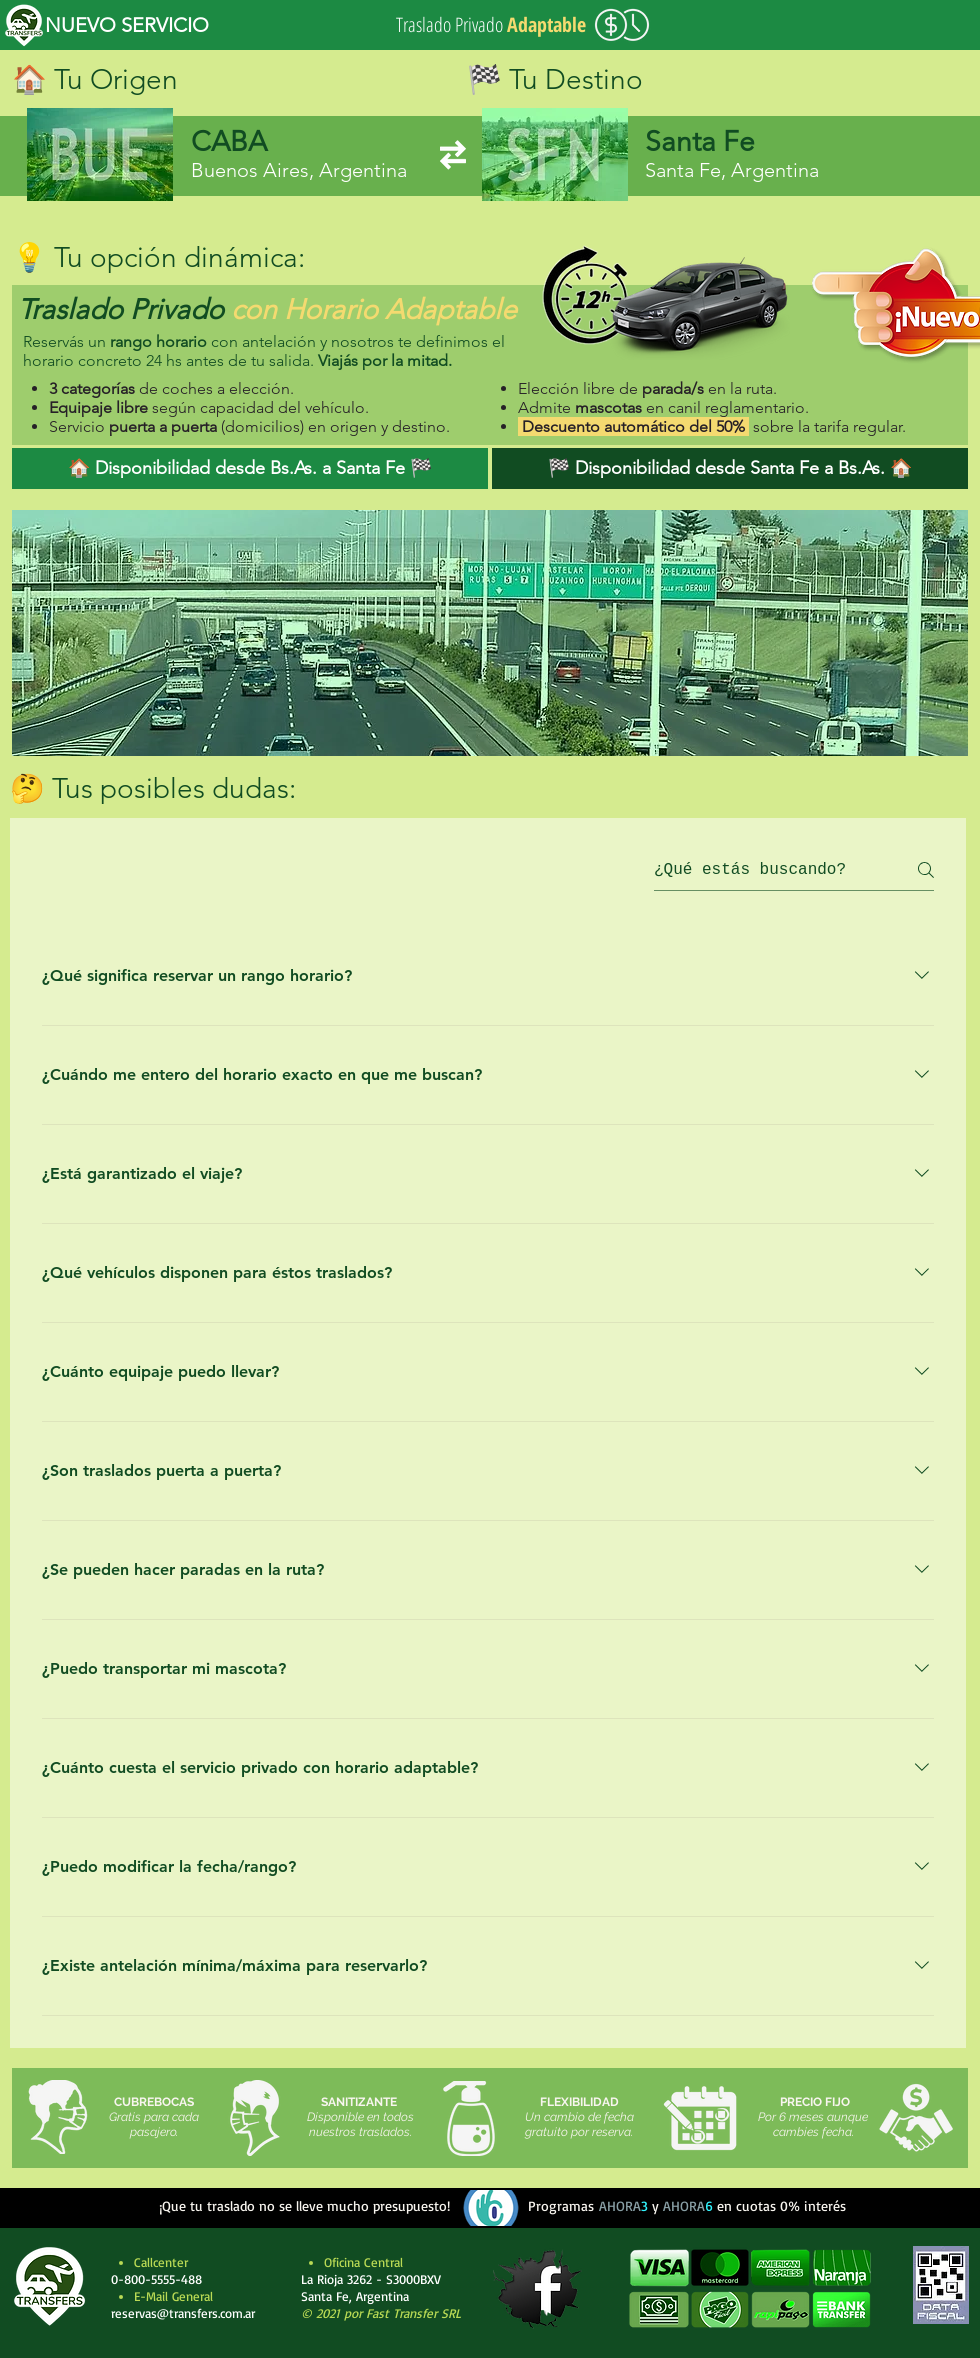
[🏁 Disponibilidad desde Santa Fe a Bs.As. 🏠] (730, 468)
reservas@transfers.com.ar (183, 2313)
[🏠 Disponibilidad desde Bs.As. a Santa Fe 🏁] (250, 468)
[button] (749, 2289)
